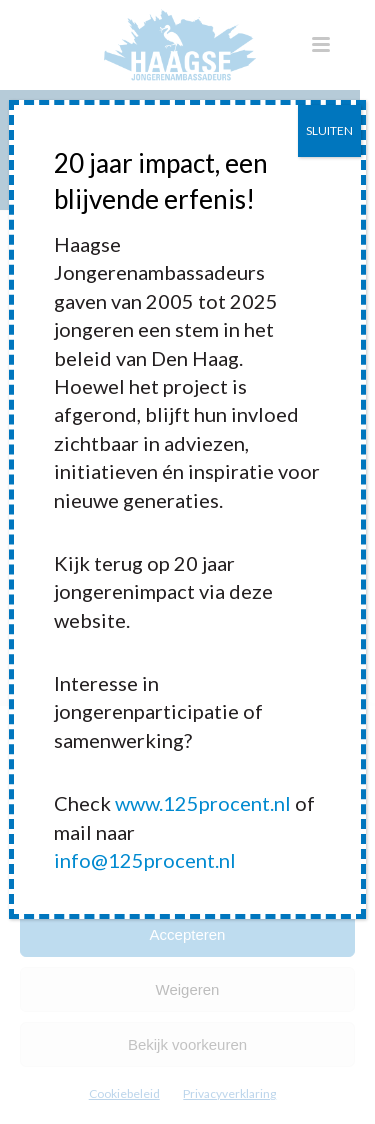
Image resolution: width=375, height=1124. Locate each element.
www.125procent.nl (203, 803)
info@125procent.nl (145, 860)
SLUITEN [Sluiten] (329, 130)
